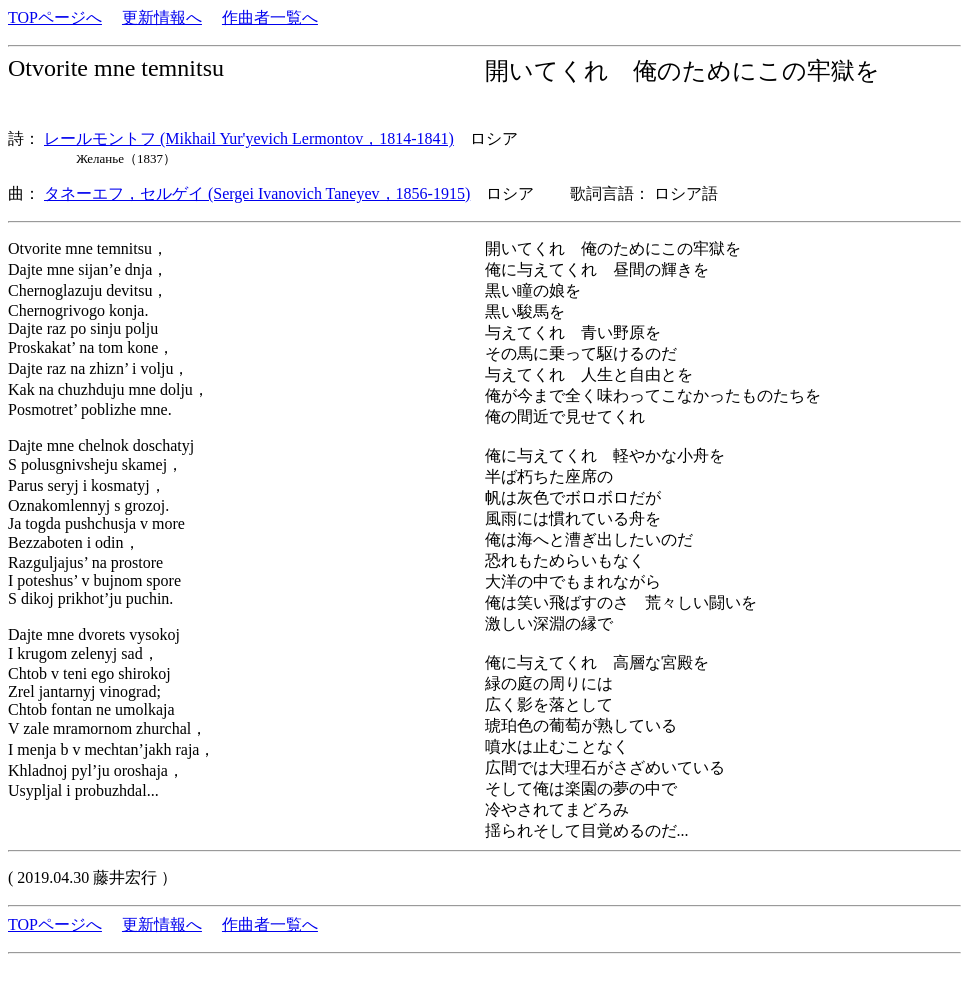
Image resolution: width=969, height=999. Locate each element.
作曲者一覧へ (270, 17)
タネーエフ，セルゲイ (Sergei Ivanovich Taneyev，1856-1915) (257, 193)
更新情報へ (162, 17)
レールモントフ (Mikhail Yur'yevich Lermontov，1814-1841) (249, 138)
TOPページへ (55, 17)
